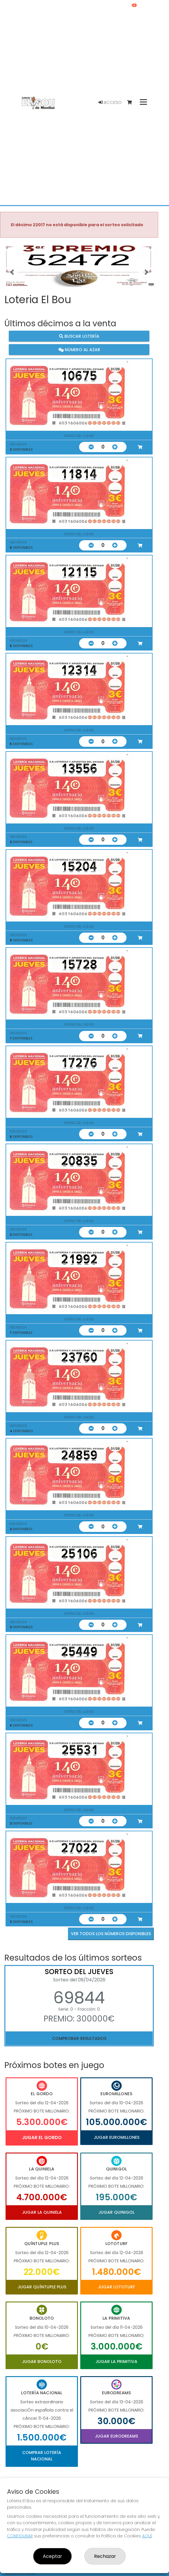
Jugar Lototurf (116, 2287)
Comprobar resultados (79, 2038)
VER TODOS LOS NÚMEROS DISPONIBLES (111, 1934)
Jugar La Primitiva (116, 2361)
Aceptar (52, 2556)
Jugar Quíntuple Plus (42, 2287)
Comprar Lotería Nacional (41, 2456)
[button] (12, 272)
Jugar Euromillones (116, 2137)
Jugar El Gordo (42, 2137)
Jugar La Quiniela (42, 2212)
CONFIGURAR (20, 2536)
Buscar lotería (79, 336)
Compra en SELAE (20, 2573)
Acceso (110, 102)
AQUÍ (147, 2536)
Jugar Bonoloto (42, 2361)
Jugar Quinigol (116, 2212)
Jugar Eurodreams (116, 2436)
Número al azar (79, 349)
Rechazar (105, 2556)
